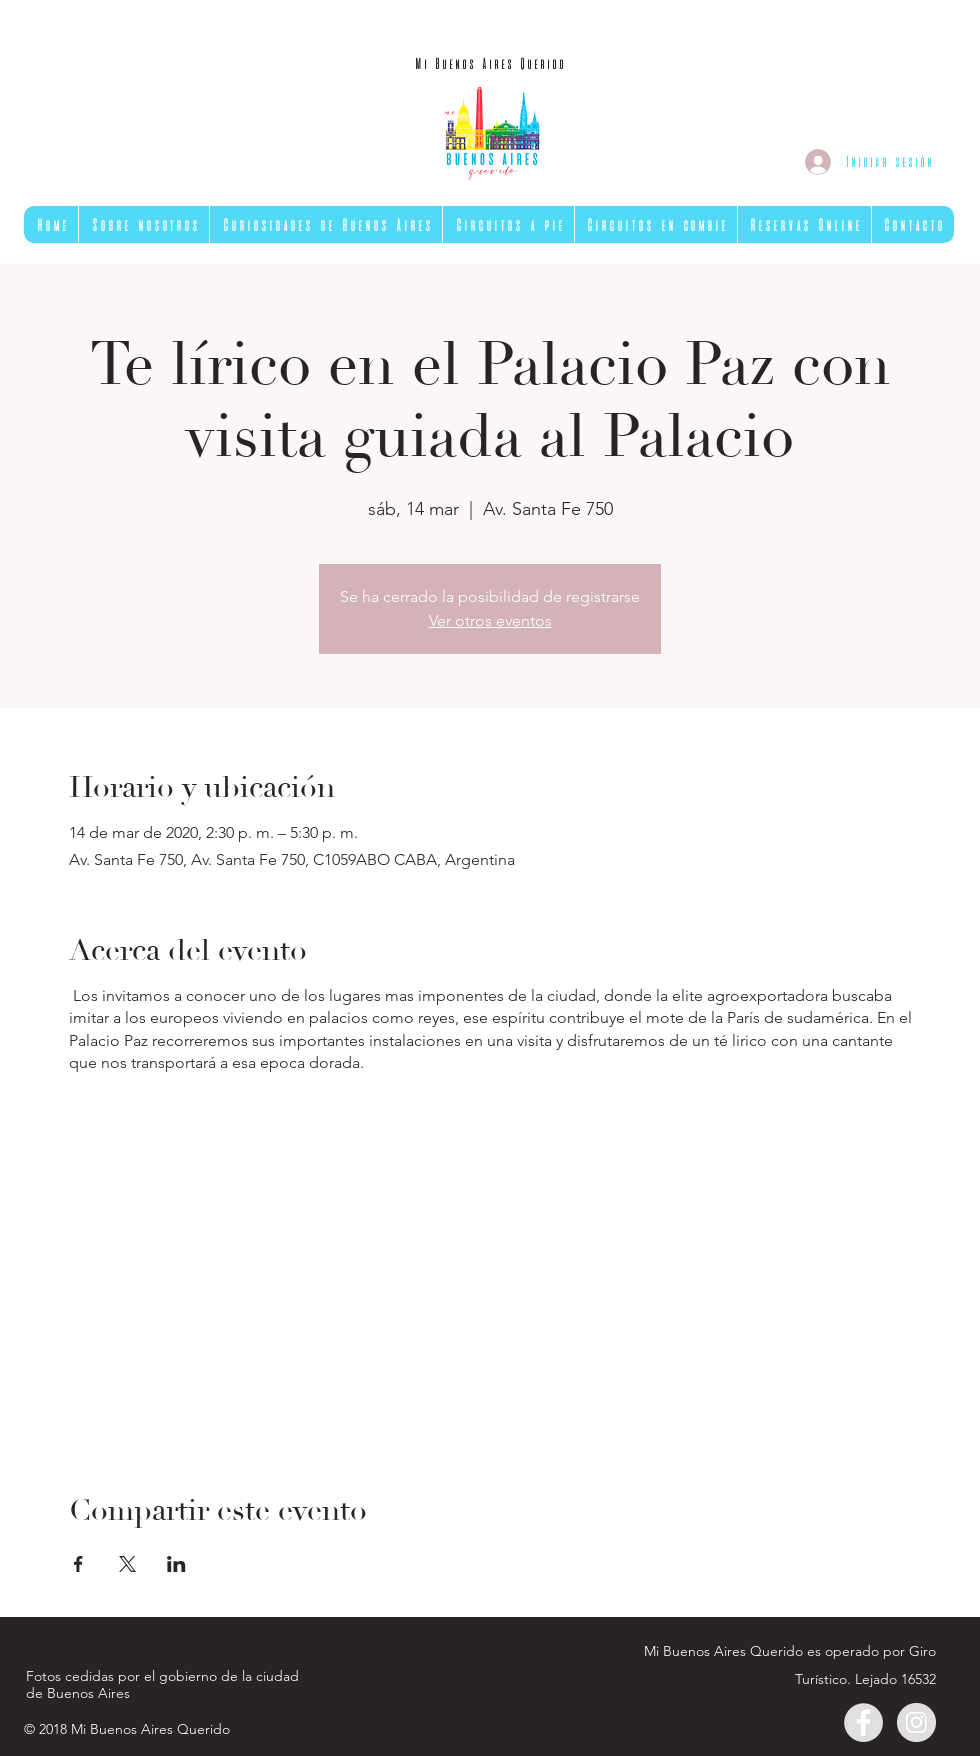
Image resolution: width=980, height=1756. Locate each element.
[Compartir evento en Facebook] (78, 1564)
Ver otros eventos (490, 620)
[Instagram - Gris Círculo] (916, 1722)
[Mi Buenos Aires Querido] (489, 64)
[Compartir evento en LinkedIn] (176, 1564)
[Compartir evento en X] (127, 1564)
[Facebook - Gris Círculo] (863, 1722)
